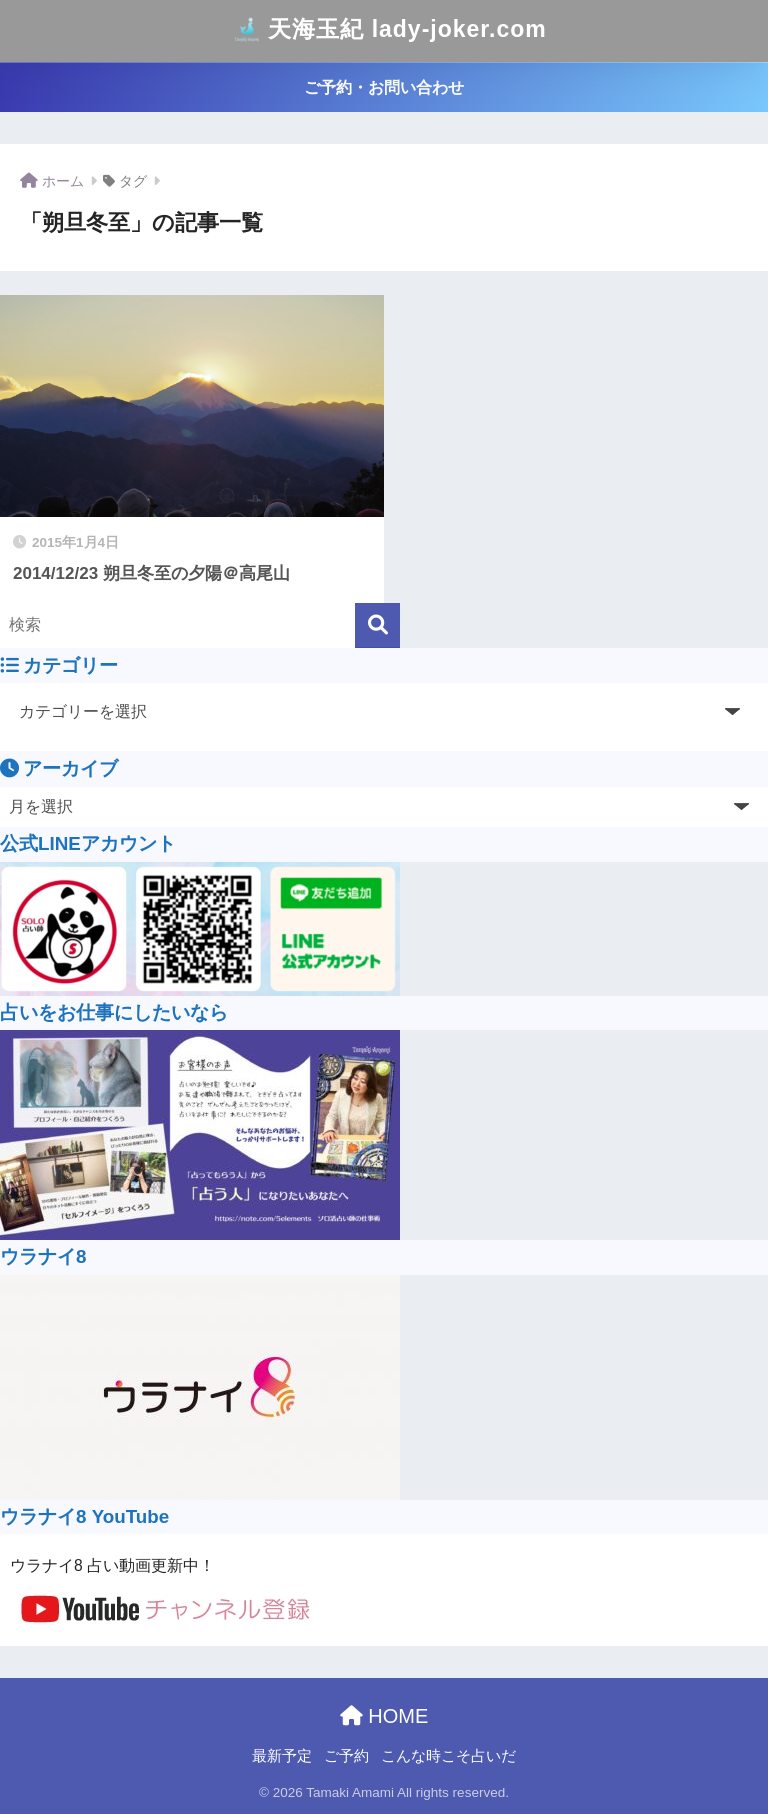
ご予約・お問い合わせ (384, 87)
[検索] (377, 625)
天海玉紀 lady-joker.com (386, 31)
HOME (384, 1716)
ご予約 (346, 1756)
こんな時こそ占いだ (448, 1756)
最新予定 (282, 1756)
